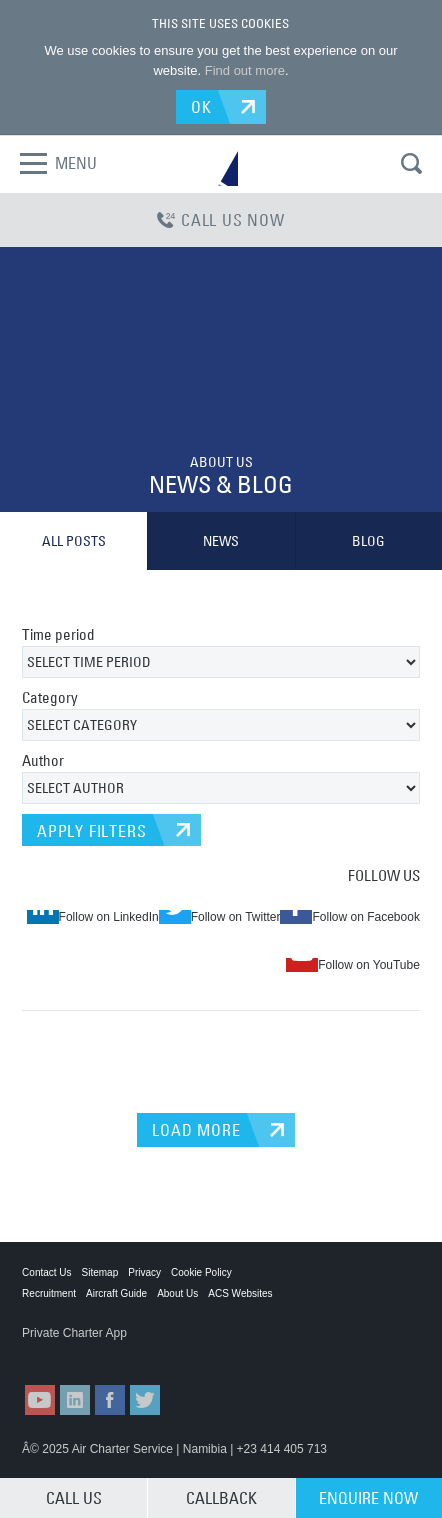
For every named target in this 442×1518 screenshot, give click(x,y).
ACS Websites (240, 1293)
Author (43, 760)
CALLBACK (221, 1498)
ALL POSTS (74, 541)
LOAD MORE (196, 1130)
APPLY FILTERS (91, 831)
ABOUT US (221, 462)
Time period (58, 634)
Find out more (245, 70)
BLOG (368, 541)
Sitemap (100, 1272)
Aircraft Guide (116, 1293)
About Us (177, 1293)
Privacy (144, 1272)
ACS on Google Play (171, 1352)
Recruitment (49, 1293)
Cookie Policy (201, 1272)
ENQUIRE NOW (368, 1498)
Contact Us (46, 1272)
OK (201, 107)
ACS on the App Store (71, 1352)
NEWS (221, 541)
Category (50, 697)
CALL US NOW (221, 220)
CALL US (74, 1498)
